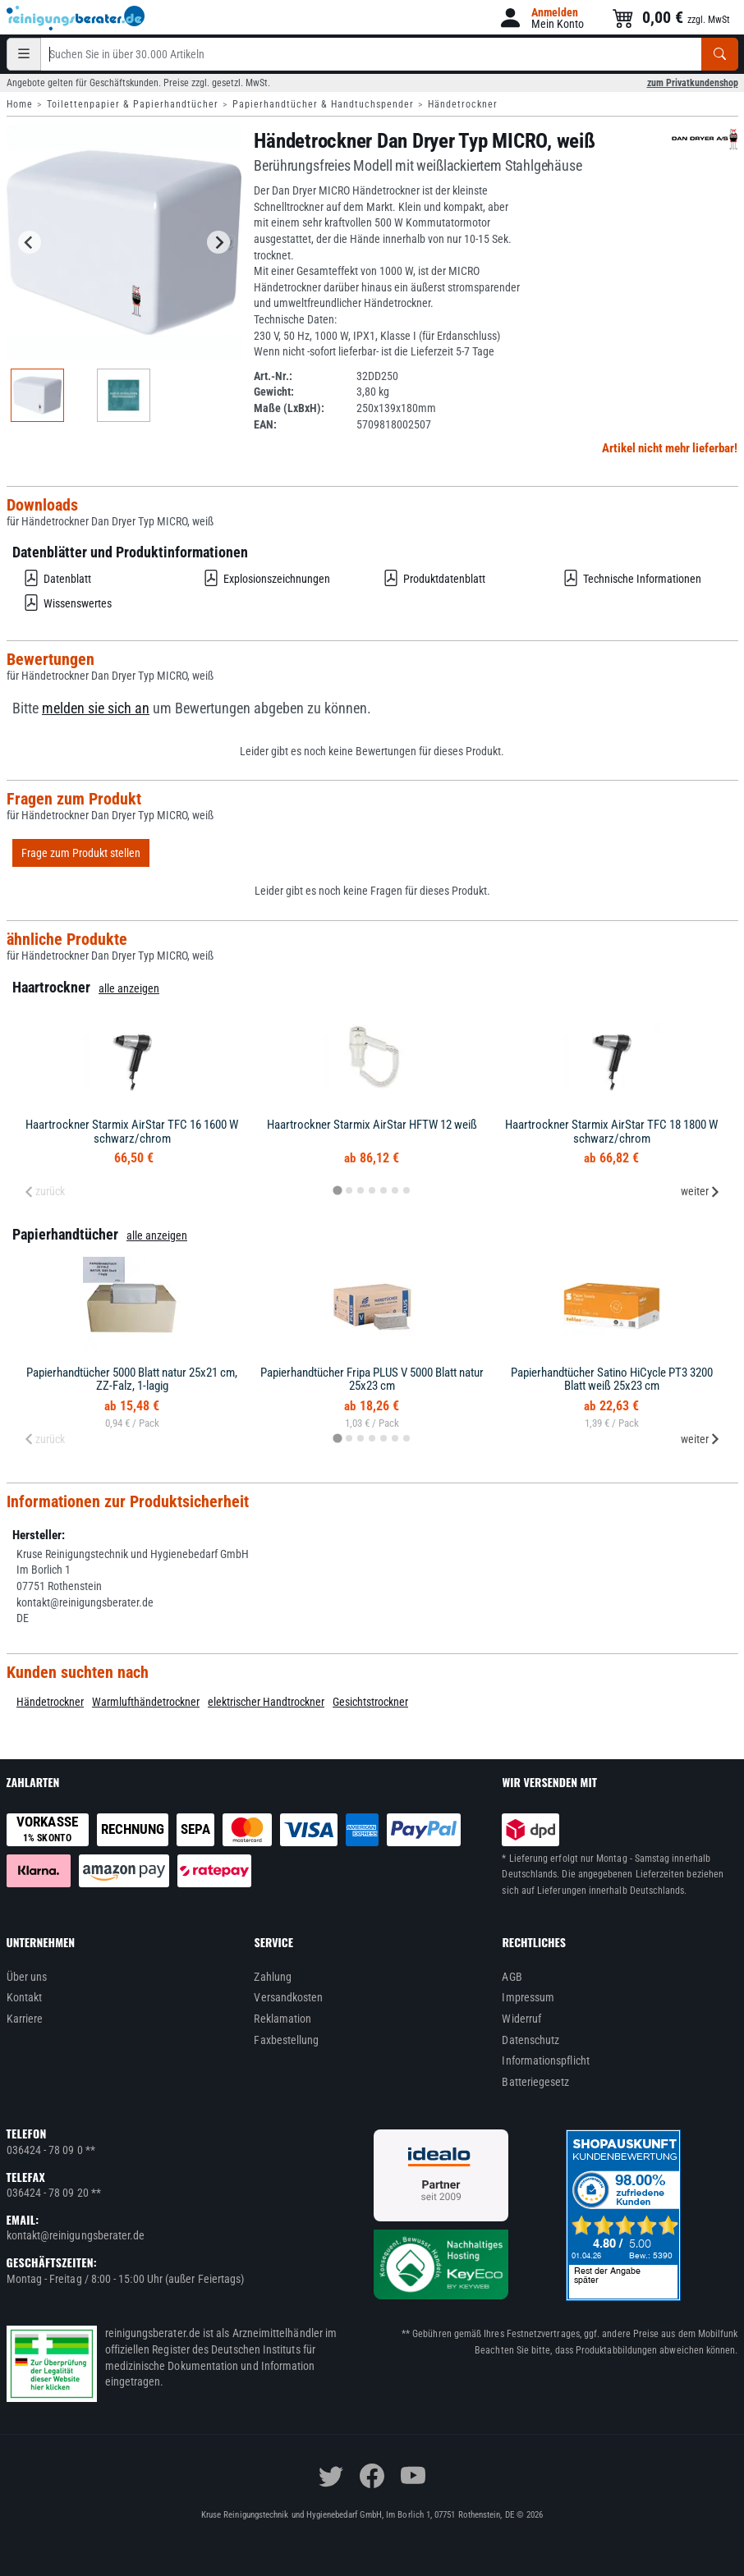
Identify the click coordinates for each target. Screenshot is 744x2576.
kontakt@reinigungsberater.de (76, 2235)
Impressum (528, 1997)
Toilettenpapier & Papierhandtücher (132, 104)
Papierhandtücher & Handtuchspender (323, 104)
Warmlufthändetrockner (146, 1701)
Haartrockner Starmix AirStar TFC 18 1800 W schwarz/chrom (611, 1131)
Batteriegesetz (535, 2081)
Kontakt (25, 1997)
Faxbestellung (286, 2040)
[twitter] (331, 2475)
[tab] (337, 1190)
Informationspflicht (545, 2060)
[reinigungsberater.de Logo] (76, 18)
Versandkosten (288, 1997)
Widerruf (521, 2018)
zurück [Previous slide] (44, 1191)
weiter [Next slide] (700, 1191)
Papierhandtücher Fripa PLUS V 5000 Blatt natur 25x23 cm (372, 1379)
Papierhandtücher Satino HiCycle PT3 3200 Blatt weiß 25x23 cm (612, 1379)
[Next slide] (218, 242)
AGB (511, 1976)
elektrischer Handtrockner (266, 1701)
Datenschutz (530, 2040)
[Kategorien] (24, 54)
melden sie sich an (95, 708)
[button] (540, 17)
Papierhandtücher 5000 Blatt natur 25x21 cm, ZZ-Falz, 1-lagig (131, 1379)
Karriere (25, 2018)
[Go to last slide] (29, 242)
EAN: (265, 424)
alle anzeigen (129, 988)
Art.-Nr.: (273, 376)
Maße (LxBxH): (289, 408)
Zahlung (273, 1976)
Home (20, 104)
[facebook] (372, 2475)
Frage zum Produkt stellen (80, 852)
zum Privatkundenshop (692, 83)
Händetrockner (463, 104)
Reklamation (282, 2018)
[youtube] (413, 2475)
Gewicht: (274, 391)
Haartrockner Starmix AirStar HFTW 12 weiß (372, 1124)
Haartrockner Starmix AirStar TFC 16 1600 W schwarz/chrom (131, 1131)
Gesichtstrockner (370, 1701)
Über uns (27, 1976)
